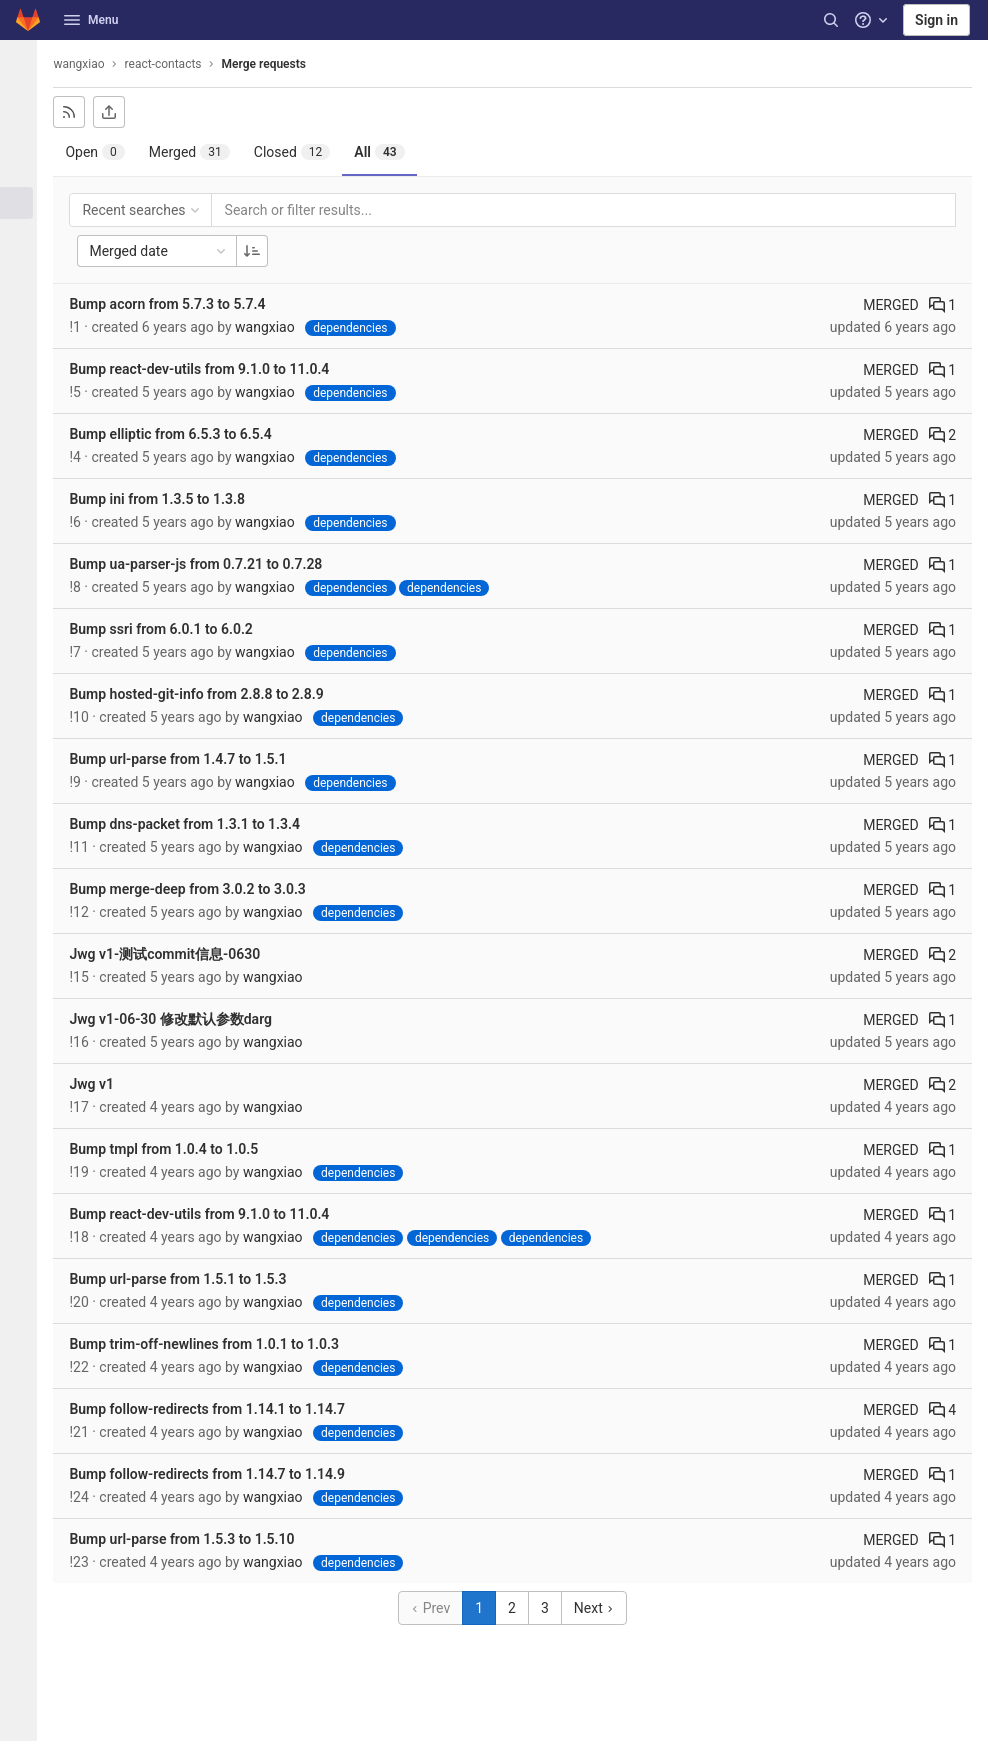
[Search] (831, 20)
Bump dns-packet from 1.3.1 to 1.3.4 (195, 824)
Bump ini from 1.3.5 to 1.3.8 (168, 499)
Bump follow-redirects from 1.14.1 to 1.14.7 (218, 1409)
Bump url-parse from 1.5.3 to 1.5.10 (192, 1539)
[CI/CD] (24, 236)
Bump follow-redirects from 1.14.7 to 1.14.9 (218, 1474)
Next (599, 1608)
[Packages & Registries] (24, 335)
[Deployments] (24, 269)
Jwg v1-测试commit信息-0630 (175, 954)
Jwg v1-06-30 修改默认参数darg (181, 1019)
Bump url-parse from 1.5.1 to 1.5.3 (188, 1279)
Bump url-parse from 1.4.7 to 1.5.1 (188, 759)
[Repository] (24, 137)
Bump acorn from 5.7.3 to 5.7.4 (178, 304)
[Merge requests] (24, 203)
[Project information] (24, 104)
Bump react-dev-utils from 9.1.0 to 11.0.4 (210, 369)
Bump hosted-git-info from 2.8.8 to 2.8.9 (207, 694)
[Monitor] (24, 302)
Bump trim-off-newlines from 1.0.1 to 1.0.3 (215, 1344)
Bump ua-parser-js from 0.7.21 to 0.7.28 (206, 564)
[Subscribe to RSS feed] (80, 112)
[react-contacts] (24, 64)
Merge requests (274, 64)
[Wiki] (24, 401)
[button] (24, 1717)
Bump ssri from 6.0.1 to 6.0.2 (171, 629)
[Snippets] (24, 434)
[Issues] (24, 170)
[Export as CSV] (120, 112)
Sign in (936, 20)
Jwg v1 (102, 1084)
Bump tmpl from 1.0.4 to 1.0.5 (174, 1149)
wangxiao (89, 64)
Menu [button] (91, 20)
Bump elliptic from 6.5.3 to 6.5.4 (181, 434)
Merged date (170, 251)
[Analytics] (24, 368)
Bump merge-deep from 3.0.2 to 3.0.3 (198, 889)
